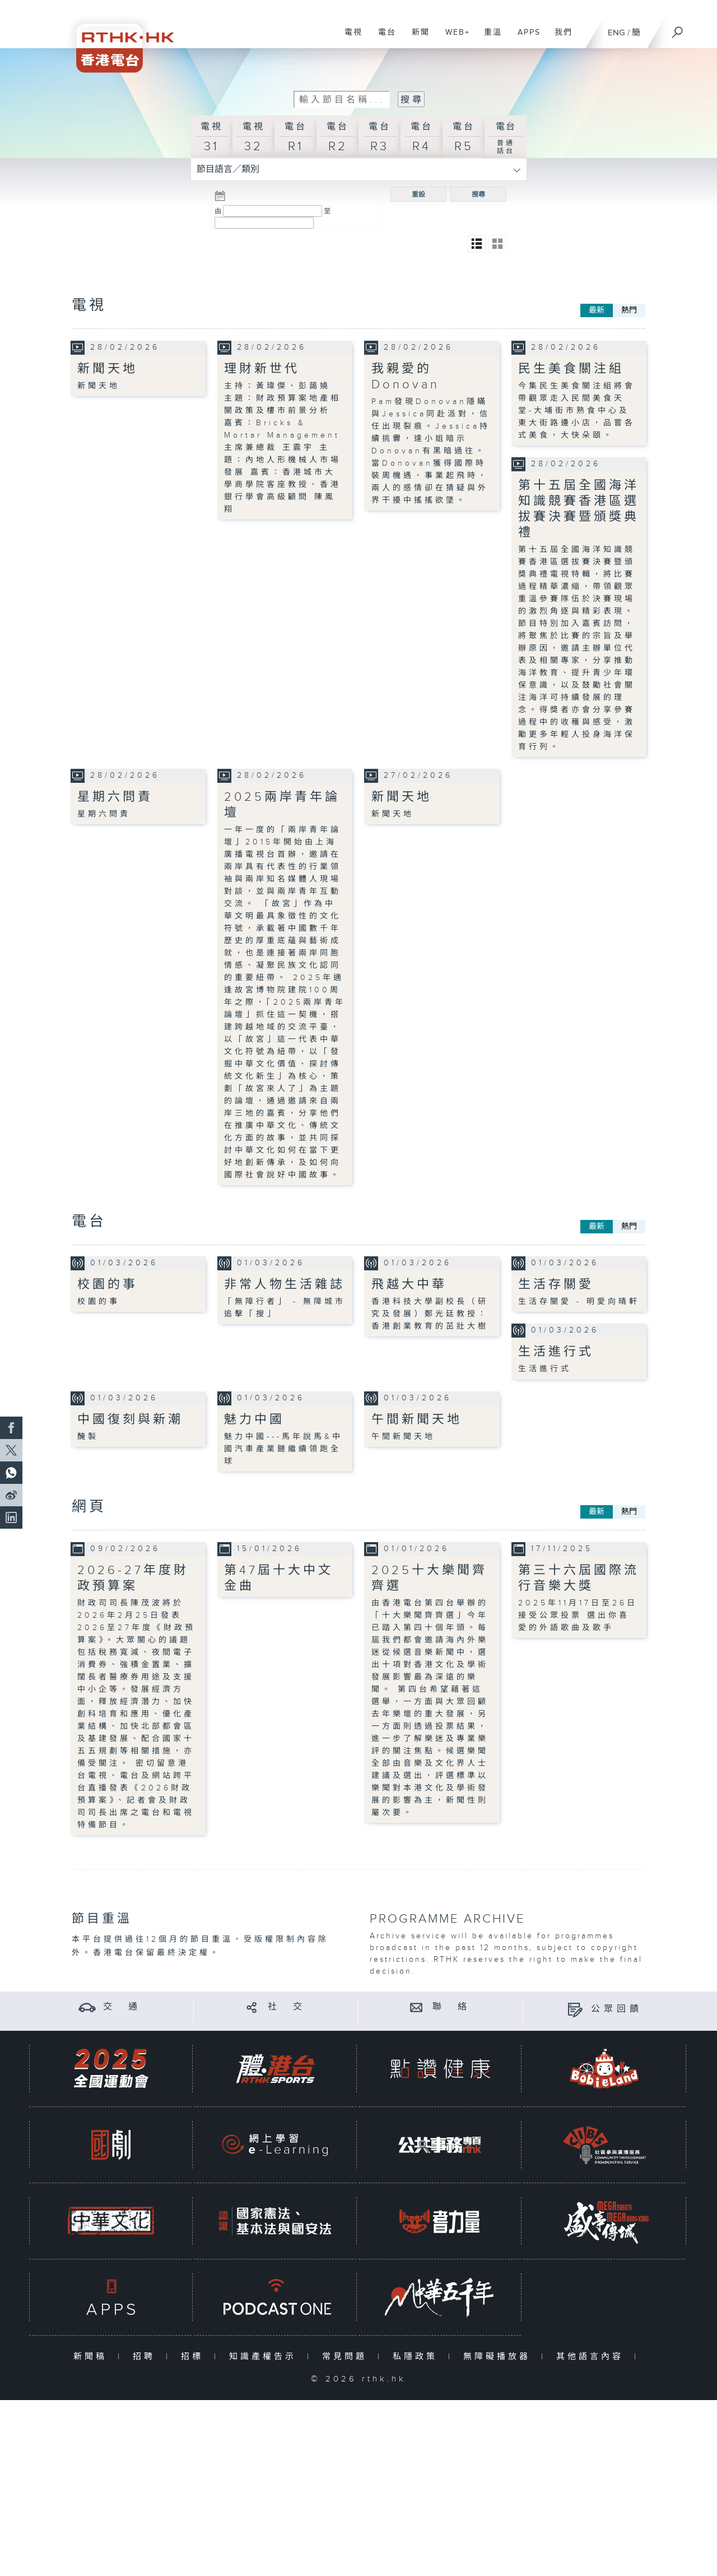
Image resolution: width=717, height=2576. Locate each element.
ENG (616, 33)
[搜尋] (677, 28)
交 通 (122, 2006)
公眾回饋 (616, 2008)
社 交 (287, 2006)
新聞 (416, 38)
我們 (559, 38)
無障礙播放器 (499, 2356)
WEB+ (453, 38)
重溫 (489, 38)
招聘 (146, 2356)
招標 (194, 2356)
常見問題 (347, 2356)
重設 (418, 194)
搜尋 (478, 194)
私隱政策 (418, 2356)
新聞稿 (92, 2356)
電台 (383, 38)
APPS (525, 38)
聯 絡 (451, 2006)
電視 (349, 38)
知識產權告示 (265, 2356)
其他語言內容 (592, 2356)
